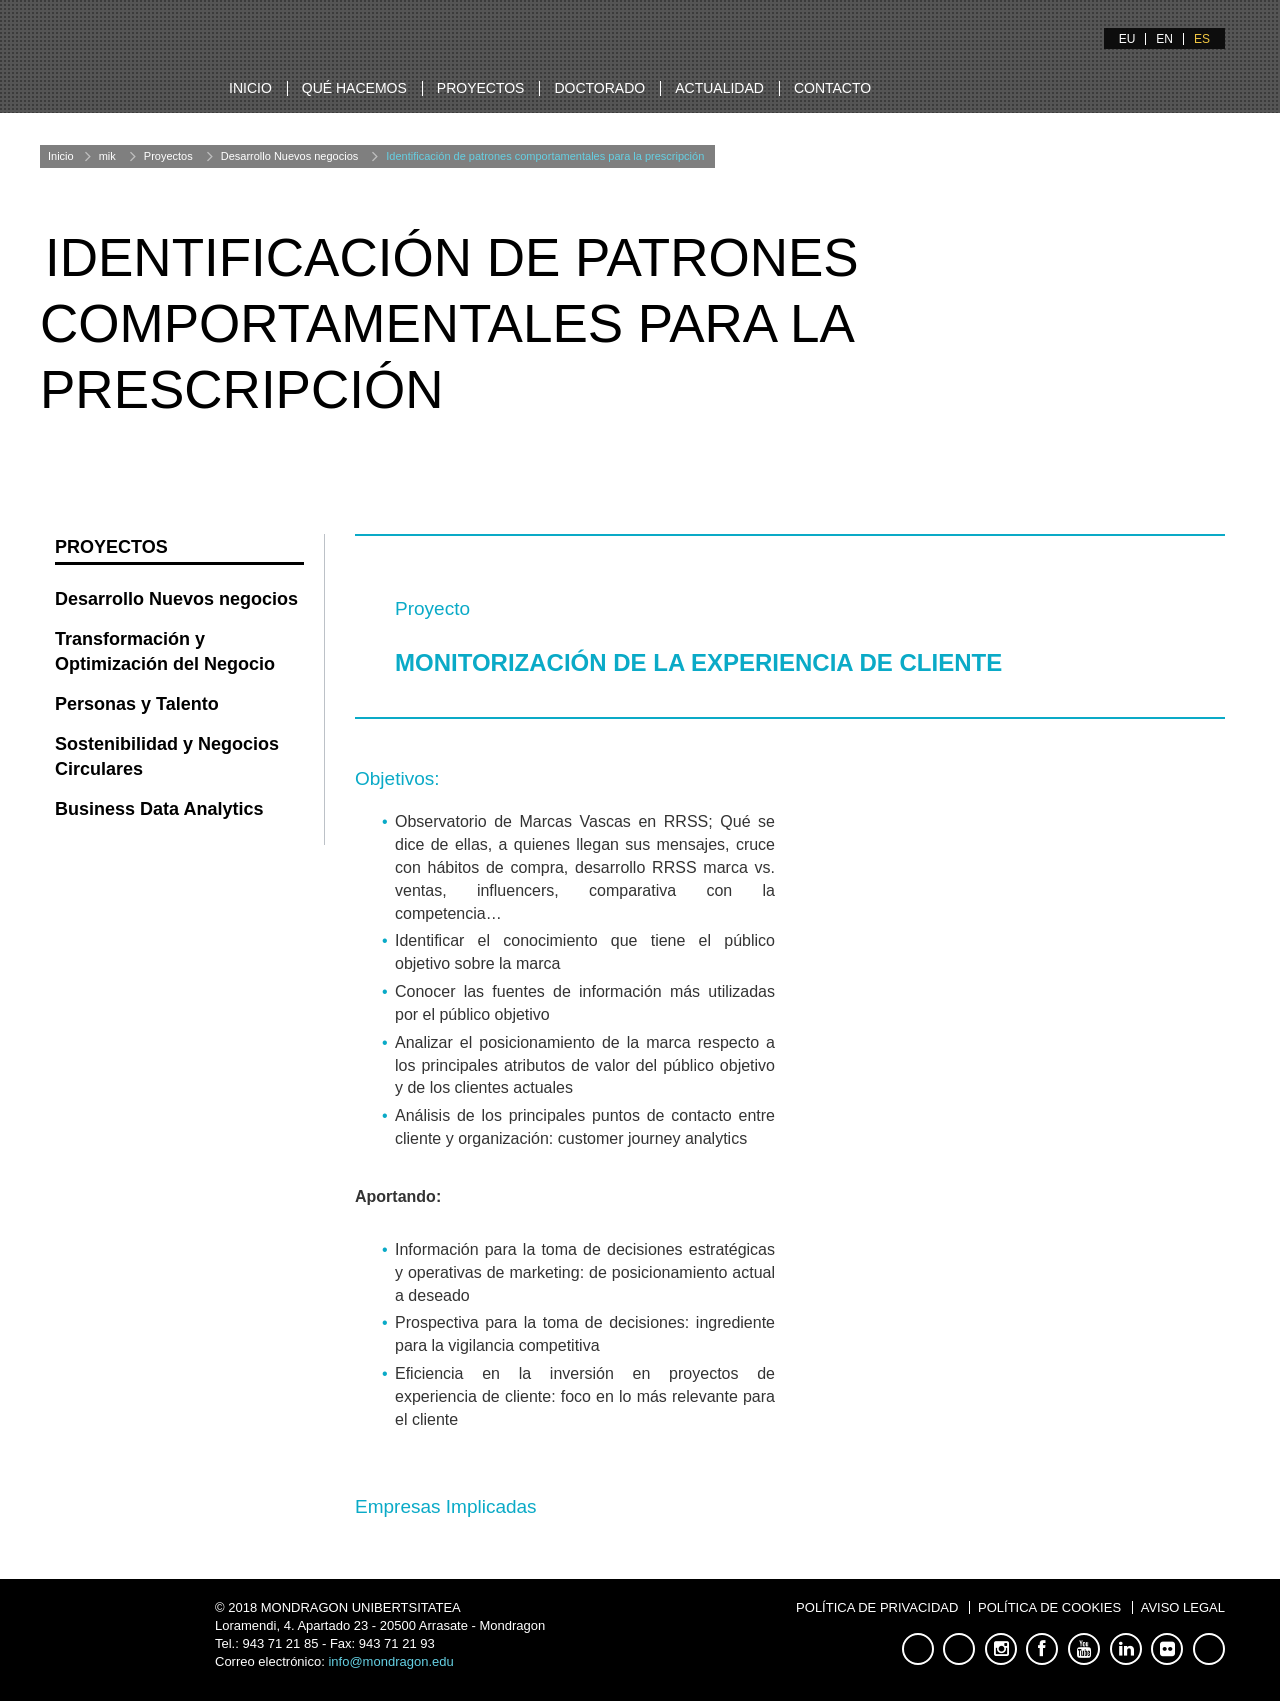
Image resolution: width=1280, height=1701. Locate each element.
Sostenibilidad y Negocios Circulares (167, 757)
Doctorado (599, 88)
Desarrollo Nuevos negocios (290, 156)
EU (1127, 39)
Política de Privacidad (877, 1607)
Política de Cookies (1049, 1607)
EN (1164, 39)
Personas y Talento (137, 704)
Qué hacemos (354, 88)
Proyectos (481, 88)
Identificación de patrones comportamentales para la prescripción (545, 156)
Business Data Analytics (159, 809)
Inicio (250, 88)
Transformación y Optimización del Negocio (165, 652)
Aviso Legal (1183, 1607)
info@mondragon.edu (390, 1661)
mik (107, 156)
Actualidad (719, 88)
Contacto (832, 88)
